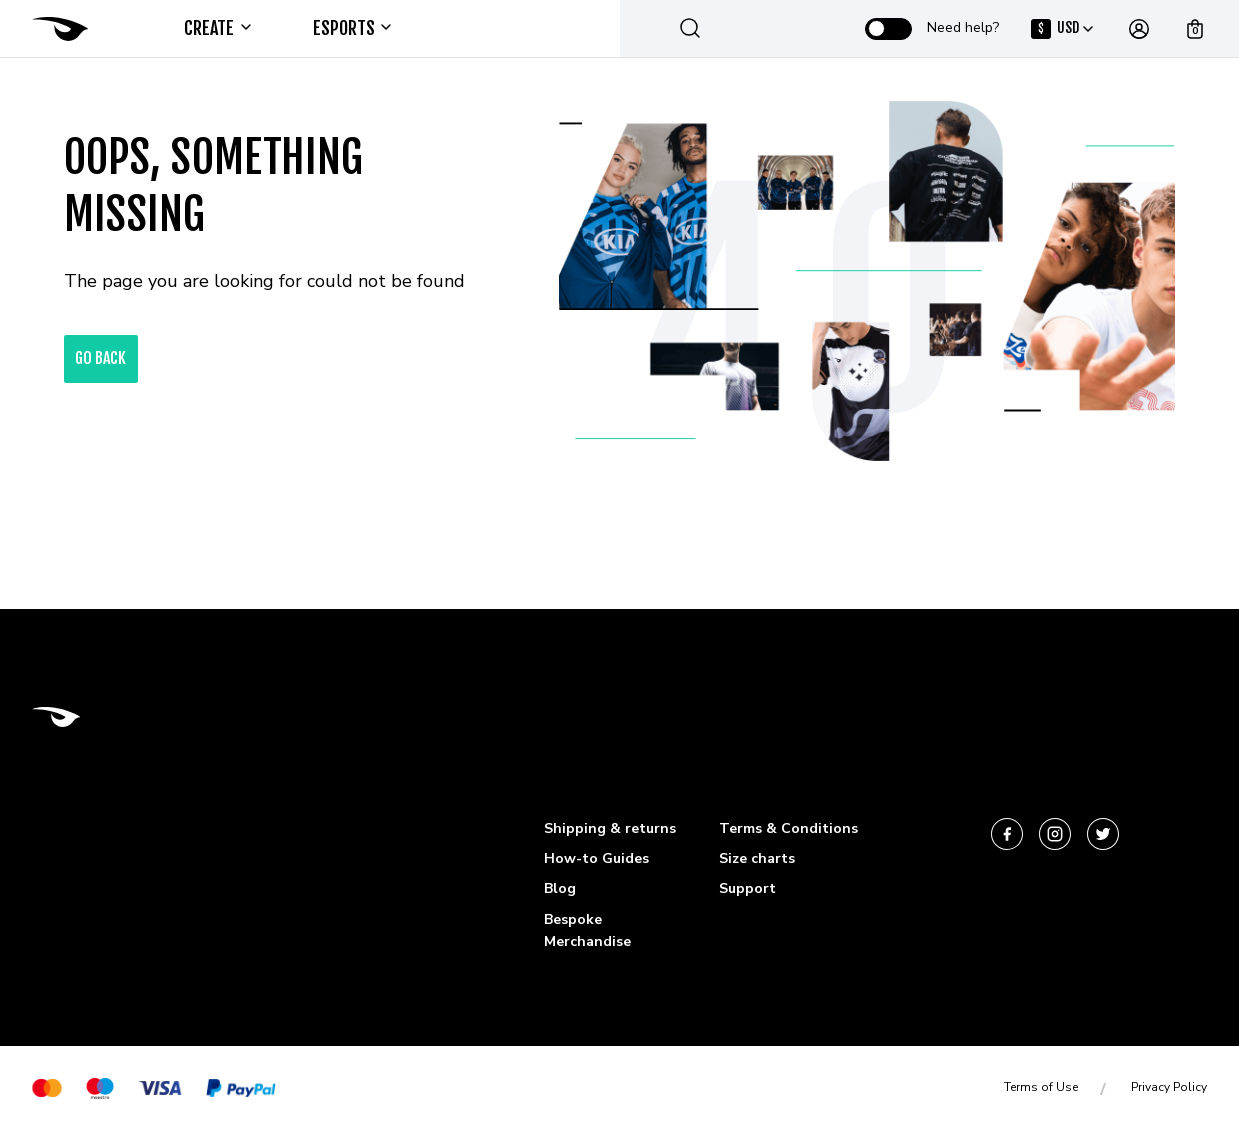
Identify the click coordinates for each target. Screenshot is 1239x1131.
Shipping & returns (610, 828)
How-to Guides (596, 858)
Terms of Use (1041, 1087)
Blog (560, 888)
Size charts (757, 858)
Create (216, 28)
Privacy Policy (1169, 1087)
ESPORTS (351, 28)
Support (747, 888)
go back (101, 358)
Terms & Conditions (788, 828)
